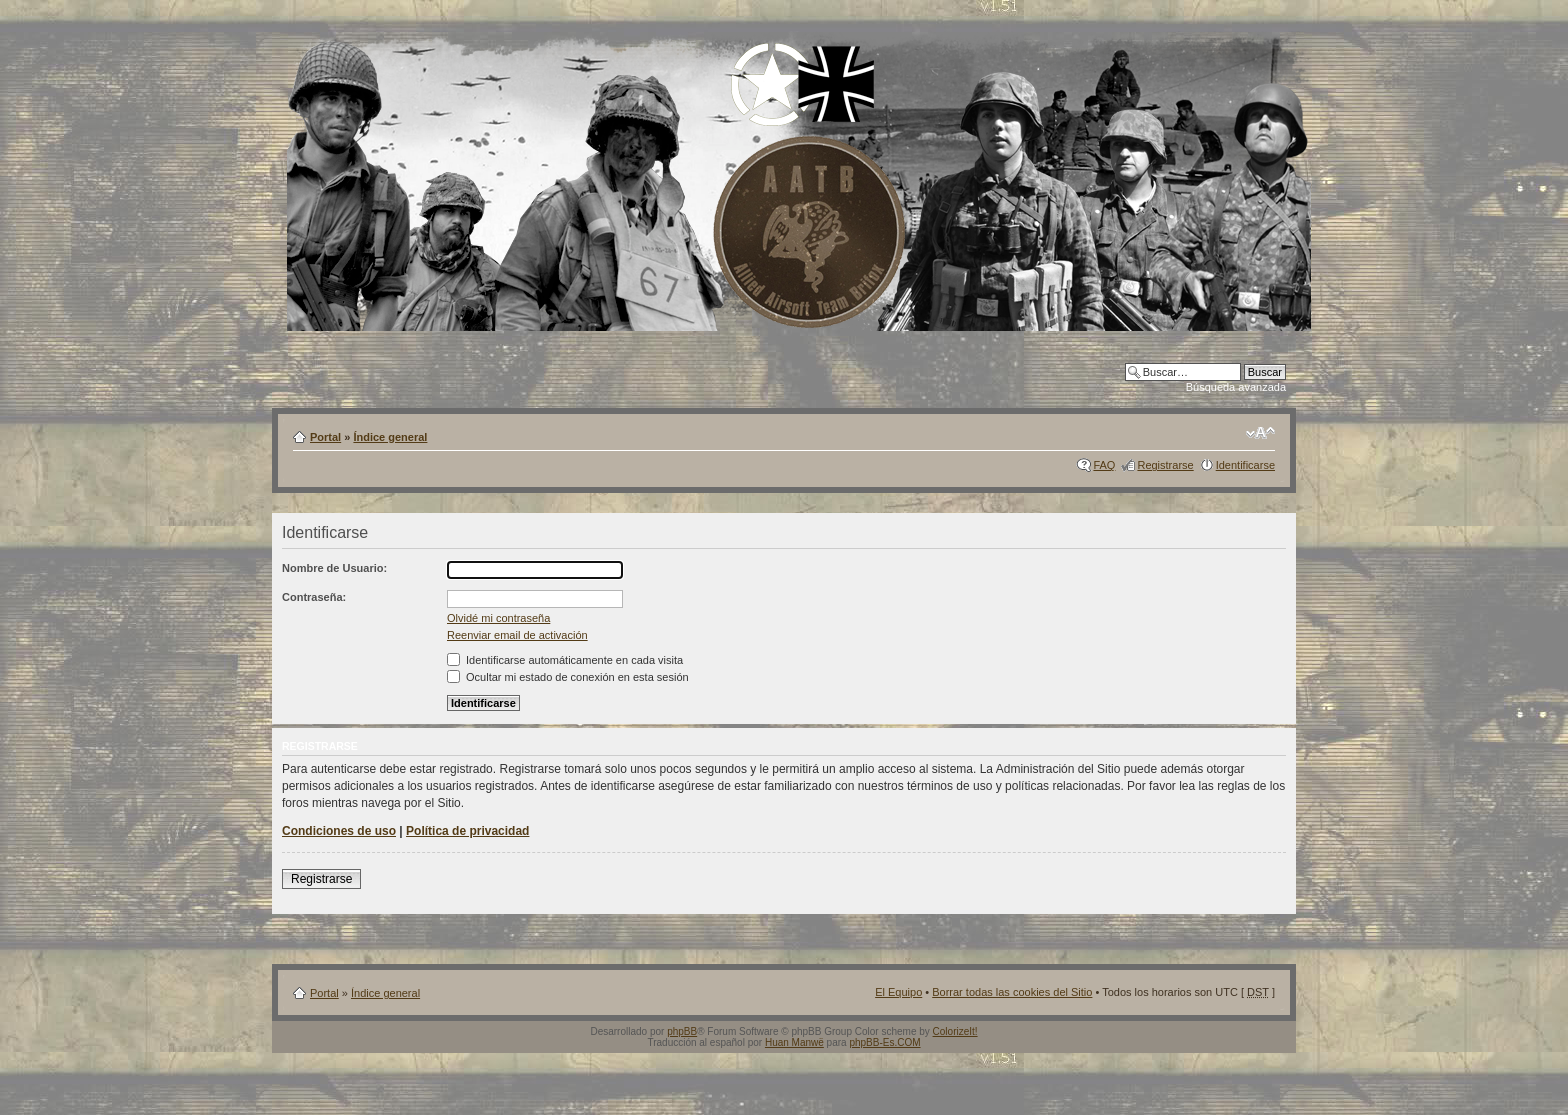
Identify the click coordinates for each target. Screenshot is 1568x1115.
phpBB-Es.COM (884, 1042)
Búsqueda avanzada (1236, 387)
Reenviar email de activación (517, 635)
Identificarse (1245, 465)
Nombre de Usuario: (334, 568)
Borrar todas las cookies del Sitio (1012, 992)
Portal (325, 437)
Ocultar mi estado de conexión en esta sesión (568, 677)
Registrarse (1165, 465)
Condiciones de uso (339, 831)
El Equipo (898, 992)
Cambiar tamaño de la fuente (1260, 433)
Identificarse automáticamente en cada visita (565, 660)
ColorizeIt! (955, 1031)
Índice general (390, 437)
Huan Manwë (794, 1042)
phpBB (682, 1031)
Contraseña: (314, 597)
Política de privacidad (467, 831)
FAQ (1104, 465)
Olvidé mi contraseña (498, 618)
